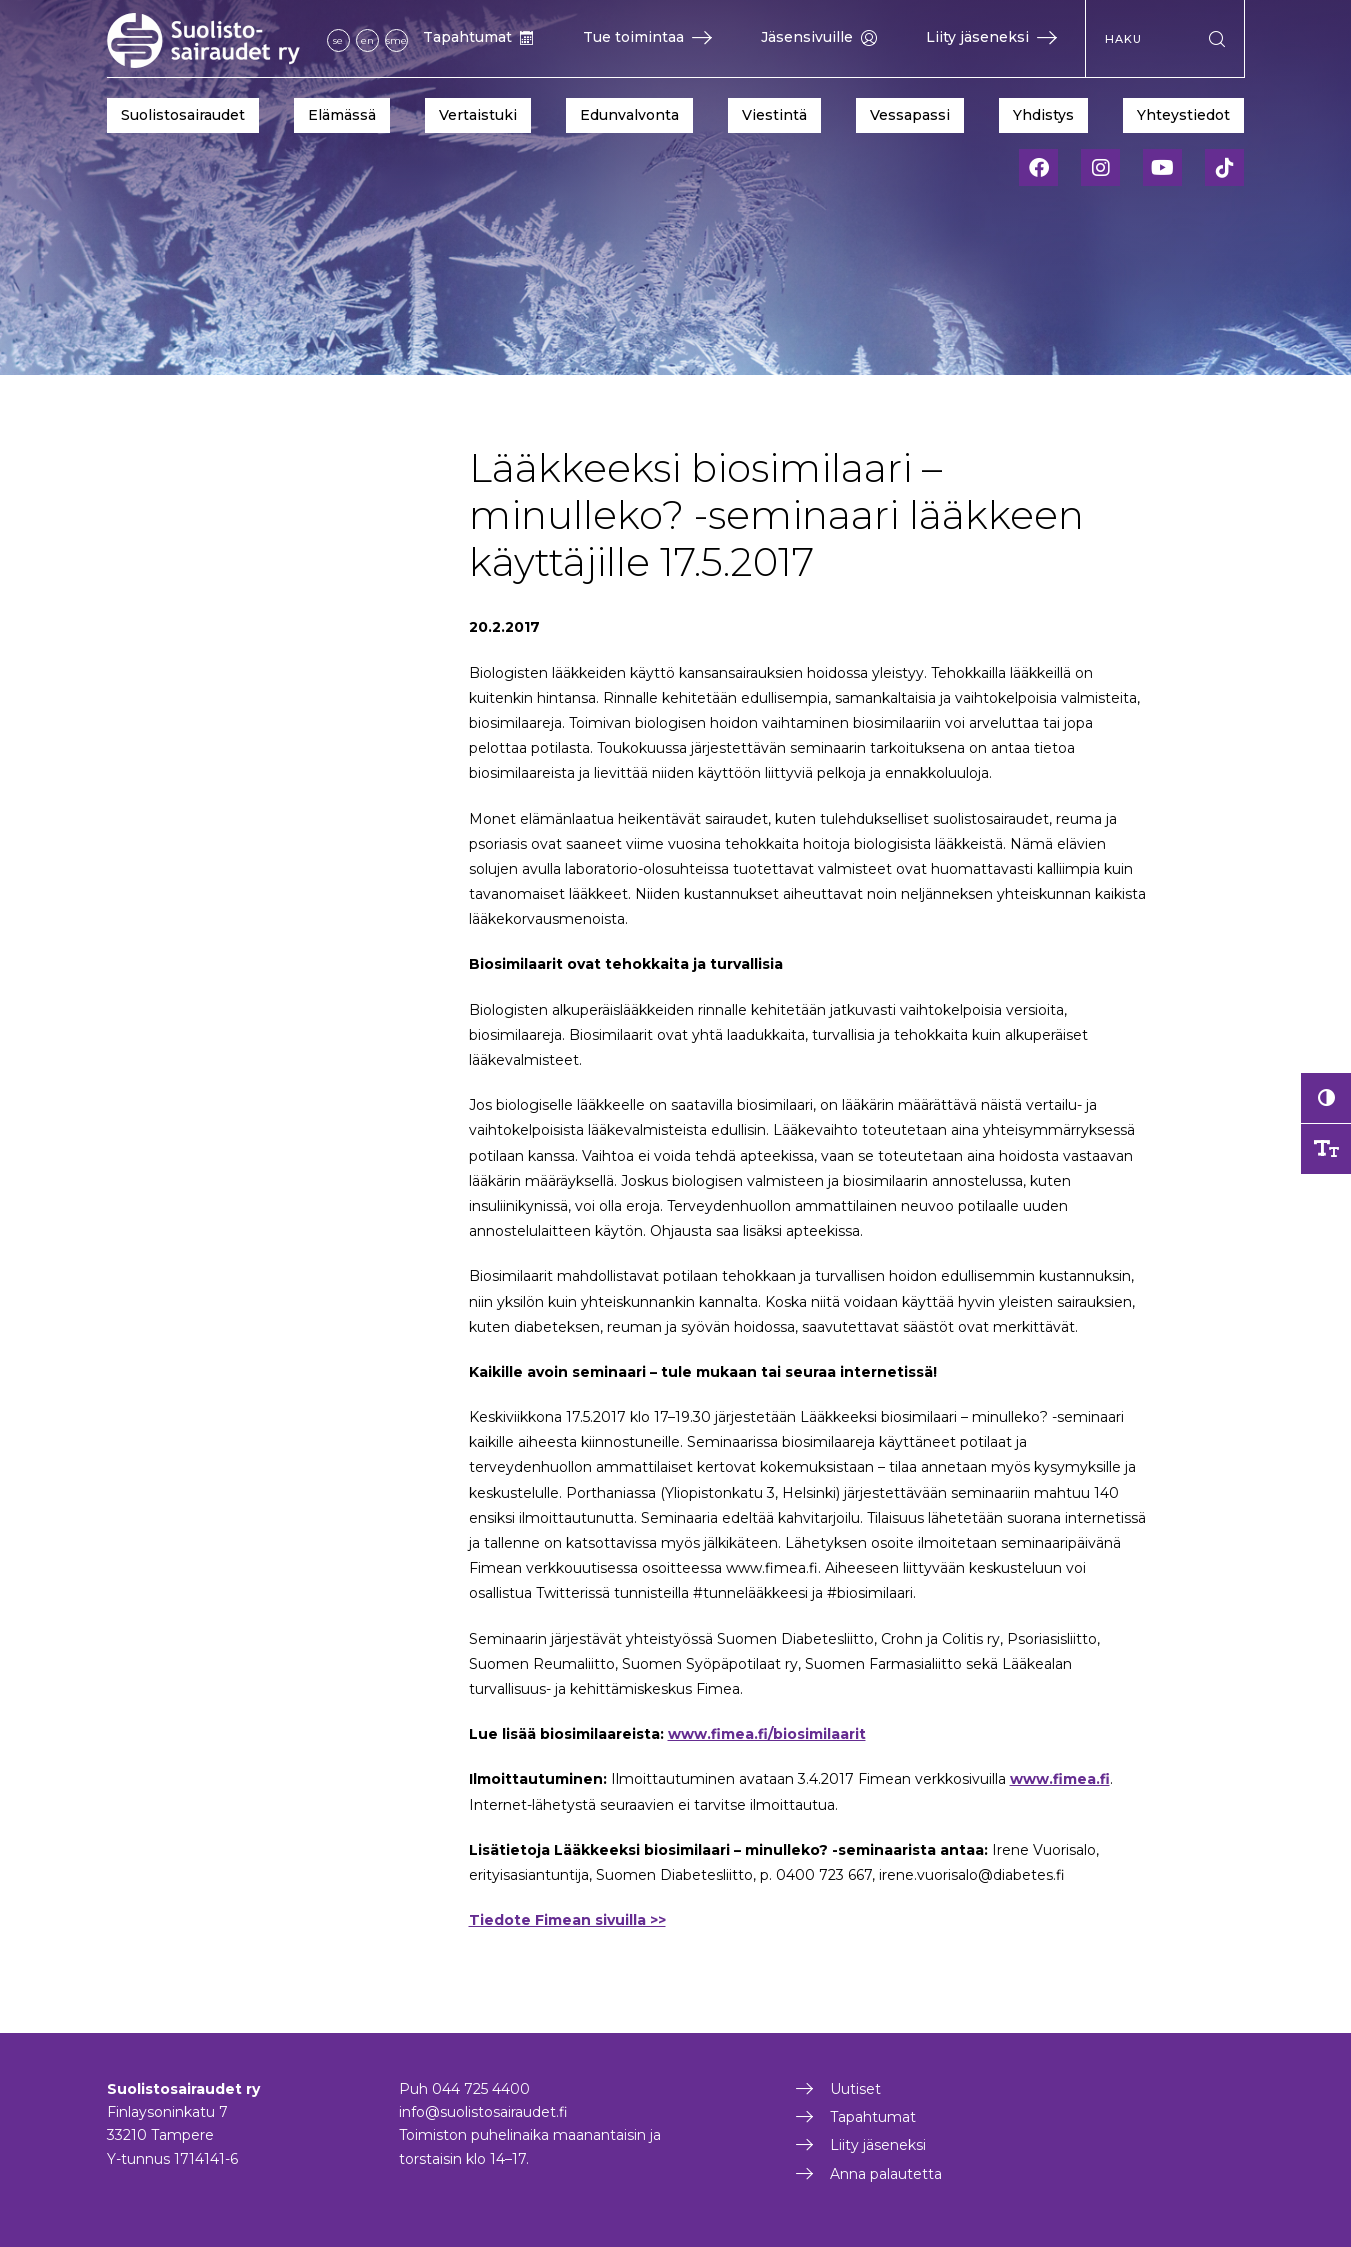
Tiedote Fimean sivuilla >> (567, 1920)
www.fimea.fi (1060, 1779)
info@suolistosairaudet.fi (483, 2112)
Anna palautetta (886, 2174)
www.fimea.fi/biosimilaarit (767, 1734)
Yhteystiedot (1183, 115)
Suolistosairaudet (183, 115)
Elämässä (342, 115)
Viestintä (774, 115)
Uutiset (855, 2089)
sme (396, 40)
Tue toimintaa (647, 37)
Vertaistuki (478, 115)
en (367, 40)
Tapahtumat (478, 37)
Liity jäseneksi (991, 37)
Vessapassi (910, 115)
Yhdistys (1043, 115)
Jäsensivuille (819, 37)
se (338, 40)
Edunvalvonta (629, 115)
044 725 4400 (481, 2089)
